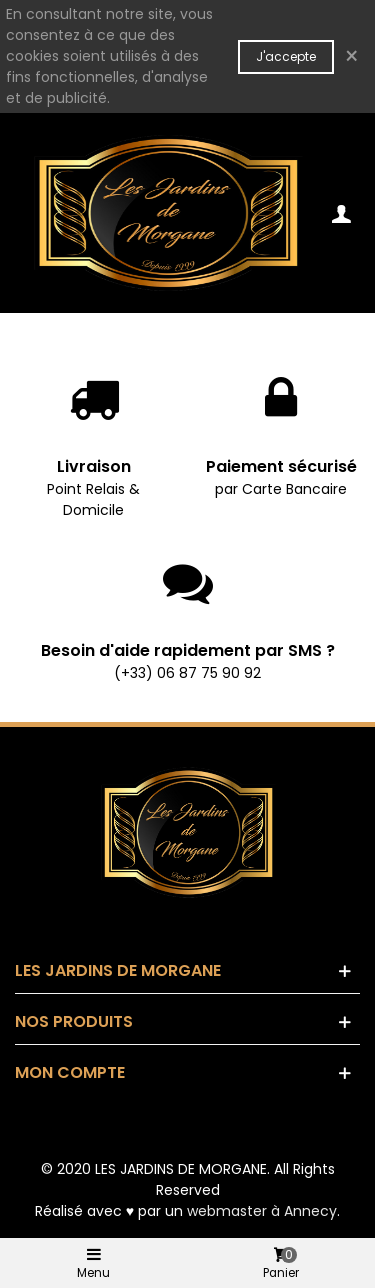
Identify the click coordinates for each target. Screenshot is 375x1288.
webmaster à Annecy (262, 1211)
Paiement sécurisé (281, 466)
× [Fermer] (351, 56)
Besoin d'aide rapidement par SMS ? (188, 650)
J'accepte (286, 56)
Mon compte (70, 1072)
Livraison (94, 466)
